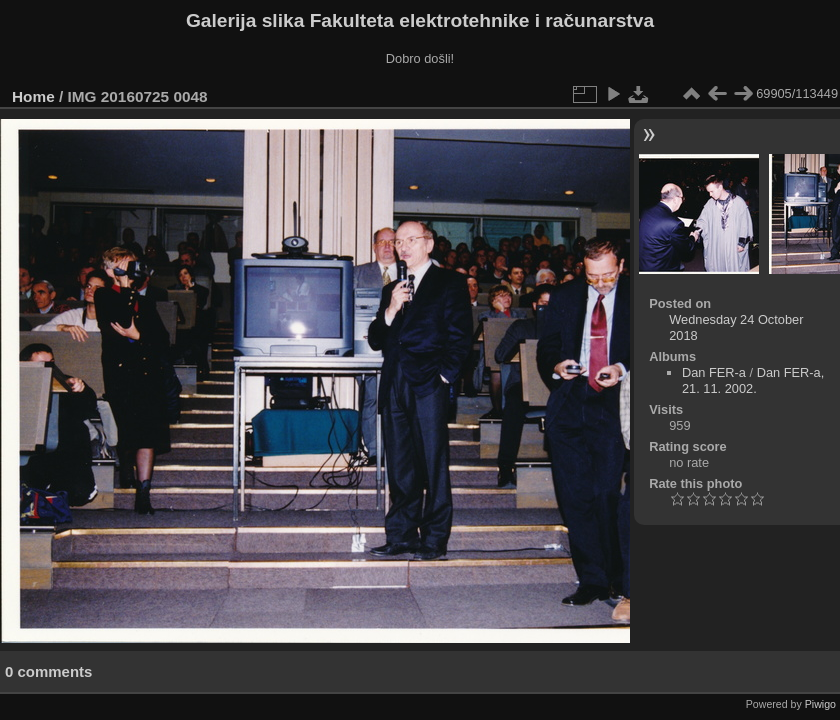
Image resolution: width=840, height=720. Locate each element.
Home (33, 96)
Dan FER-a (714, 372)
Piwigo (820, 704)
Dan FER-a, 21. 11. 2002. (753, 380)
